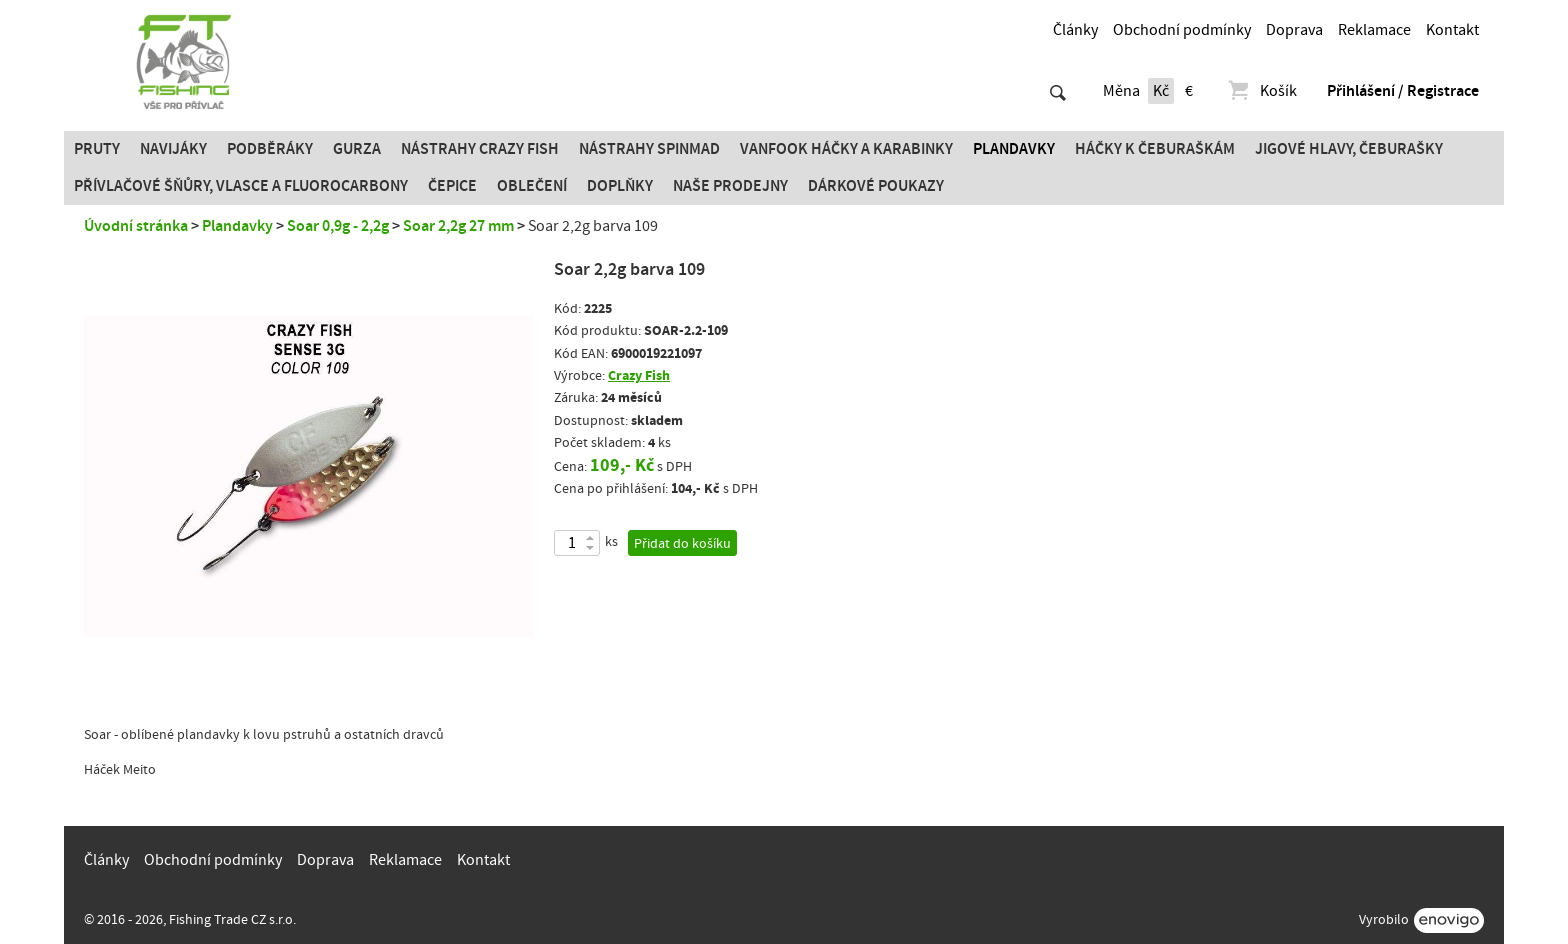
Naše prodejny (730, 186)
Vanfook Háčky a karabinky (846, 149)
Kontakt (1452, 30)
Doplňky (620, 186)
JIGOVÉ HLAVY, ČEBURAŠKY (1349, 149)
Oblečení (532, 186)
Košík (1261, 91)
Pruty (97, 149)
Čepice (452, 186)
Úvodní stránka (136, 226)
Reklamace (1374, 30)
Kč (1161, 91)
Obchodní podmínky (1182, 30)
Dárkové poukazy (876, 186)
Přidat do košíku (682, 544)
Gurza (357, 149)
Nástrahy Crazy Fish (480, 149)
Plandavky (1014, 149)
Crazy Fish (639, 375)
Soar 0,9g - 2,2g (338, 226)
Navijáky (173, 149)
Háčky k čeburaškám (1155, 149)
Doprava (1294, 30)
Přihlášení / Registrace (1403, 91)
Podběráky (270, 149)
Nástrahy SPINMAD (649, 149)
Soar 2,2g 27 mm (458, 226)
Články (1075, 30)
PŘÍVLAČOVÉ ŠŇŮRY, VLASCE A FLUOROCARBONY (241, 186)
